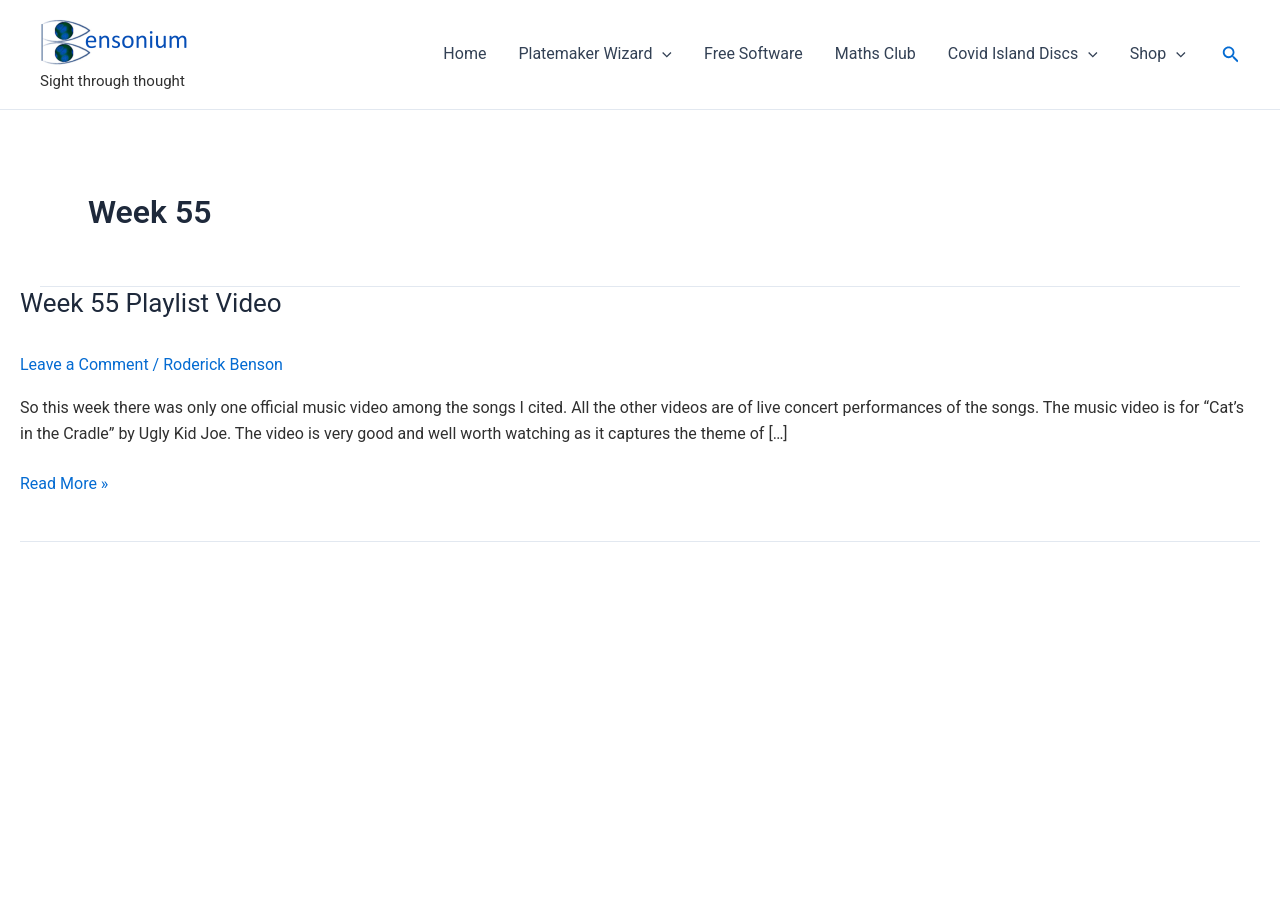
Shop (1158, 54)
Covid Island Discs (1023, 54)
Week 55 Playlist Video (151, 303)
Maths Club (875, 53)
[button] (1231, 54)
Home (464, 53)
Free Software (753, 53)
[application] (662, 54)
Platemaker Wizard (595, 54)
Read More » (64, 484)
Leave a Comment (84, 364)
